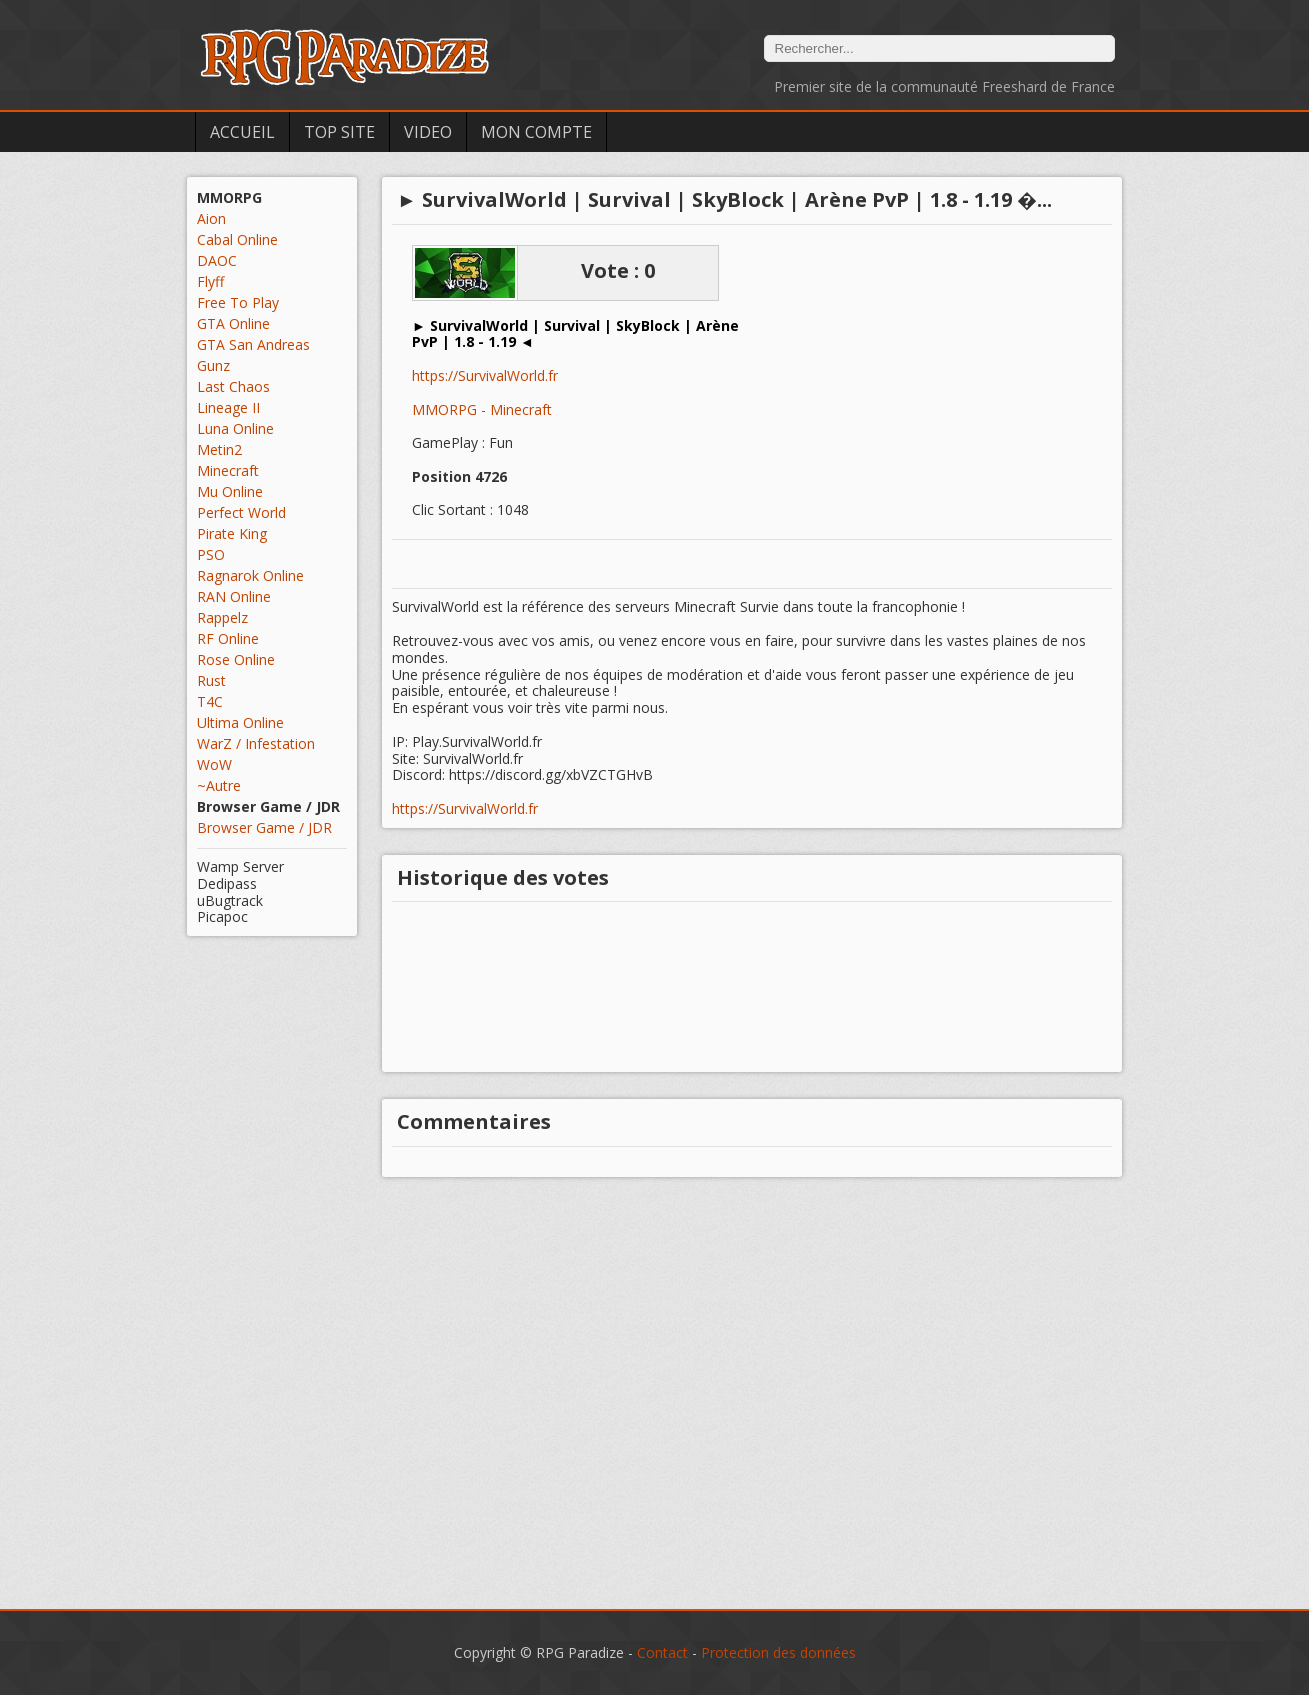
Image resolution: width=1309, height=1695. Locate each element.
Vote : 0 (618, 270)
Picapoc (222, 916)
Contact (662, 1652)
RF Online (228, 638)
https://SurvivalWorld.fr (485, 376)
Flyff (210, 281)
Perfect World (241, 512)
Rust (211, 680)
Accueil (242, 132)
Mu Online (230, 491)
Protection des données (778, 1652)
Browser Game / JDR (264, 827)
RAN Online (234, 596)
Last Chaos (233, 386)
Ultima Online (240, 722)
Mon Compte (536, 132)
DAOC (217, 260)
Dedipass (227, 883)
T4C (210, 701)
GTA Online (233, 323)
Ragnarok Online (250, 575)
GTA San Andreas (253, 344)
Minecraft (228, 470)
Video (428, 132)
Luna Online (235, 428)
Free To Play (238, 302)
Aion (211, 218)
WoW (214, 764)
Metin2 (219, 449)
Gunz (213, 365)
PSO (211, 554)
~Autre (219, 785)
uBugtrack (230, 900)
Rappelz (222, 617)
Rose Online (236, 659)
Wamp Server (240, 866)
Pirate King (232, 533)
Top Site (339, 132)
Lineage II (228, 407)
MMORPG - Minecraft (482, 409)
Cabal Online (237, 239)
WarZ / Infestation (256, 743)
